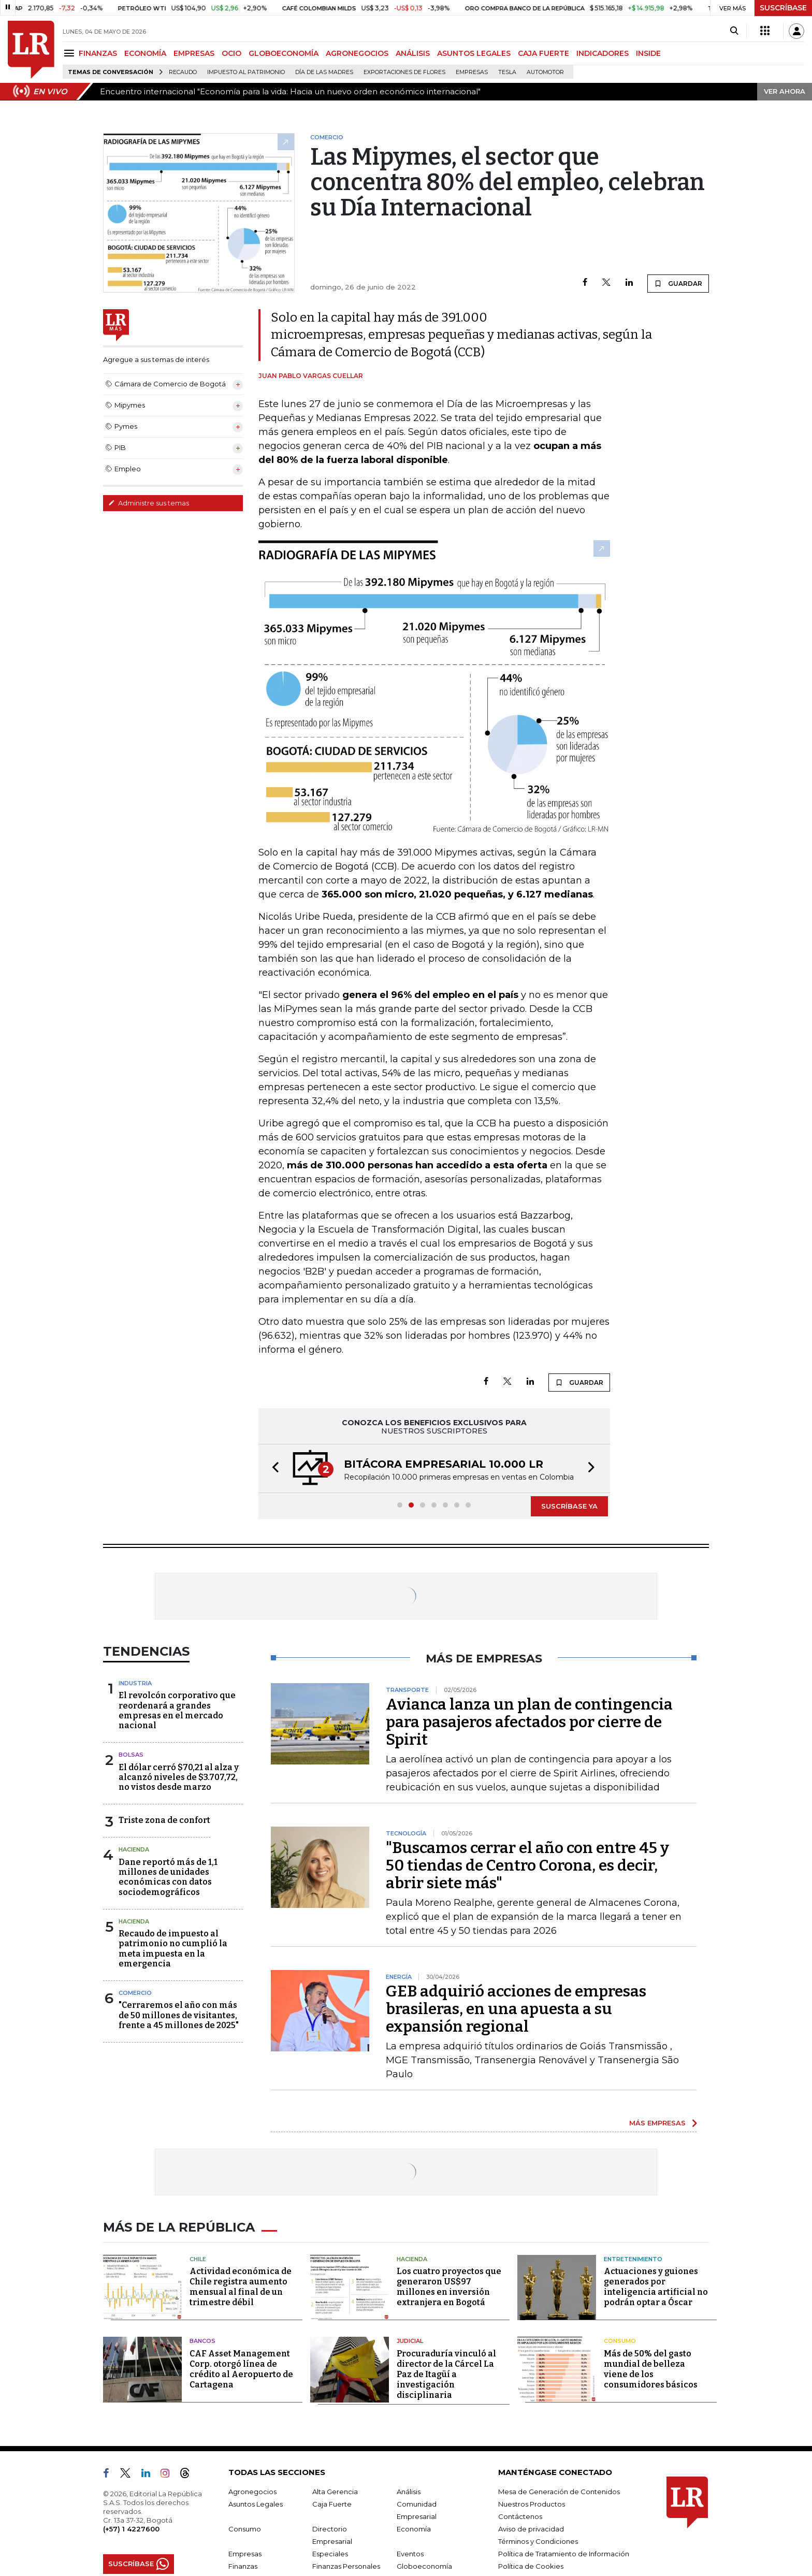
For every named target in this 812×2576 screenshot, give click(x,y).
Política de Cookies (530, 2566)
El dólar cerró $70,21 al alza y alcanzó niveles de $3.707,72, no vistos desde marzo (179, 1777)
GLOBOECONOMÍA (283, 53)
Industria (135, 1683)
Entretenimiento (633, 2259)
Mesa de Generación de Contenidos (559, 2491)
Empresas (472, 72)
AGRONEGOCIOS (357, 53)
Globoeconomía (424, 2566)
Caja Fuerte (332, 2504)
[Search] (734, 31)
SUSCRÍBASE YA (569, 1506)
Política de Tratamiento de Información (563, 2554)
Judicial (410, 2341)
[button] (272, 1468)
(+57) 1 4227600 (131, 2529)
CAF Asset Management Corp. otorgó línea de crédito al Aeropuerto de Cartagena (241, 2369)
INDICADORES (602, 53)
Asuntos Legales (255, 2504)
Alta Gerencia (335, 2491)
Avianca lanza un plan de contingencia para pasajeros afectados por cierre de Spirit (529, 1722)
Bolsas (131, 1754)
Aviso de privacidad (531, 2529)
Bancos (202, 2341)
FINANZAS (98, 53)
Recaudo (183, 72)
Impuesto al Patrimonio (246, 72)
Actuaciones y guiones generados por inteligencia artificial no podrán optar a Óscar (656, 2286)
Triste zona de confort (164, 1820)
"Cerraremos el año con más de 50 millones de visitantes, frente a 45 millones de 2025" (179, 2015)
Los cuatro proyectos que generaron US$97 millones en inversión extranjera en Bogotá (449, 2286)
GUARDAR (678, 283)
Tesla (507, 72)
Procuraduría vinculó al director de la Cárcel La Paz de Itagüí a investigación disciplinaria (446, 2374)
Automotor (545, 72)
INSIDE (648, 53)
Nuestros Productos (531, 2504)
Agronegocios (252, 2491)
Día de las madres (324, 72)
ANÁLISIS (413, 53)
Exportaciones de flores (404, 72)
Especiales (330, 2554)
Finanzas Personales (346, 2566)
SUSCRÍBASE (783, 7)
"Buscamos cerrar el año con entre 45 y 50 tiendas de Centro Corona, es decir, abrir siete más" (527, 1865)
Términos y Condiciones (538, 2541)
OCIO (231, 53)
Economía (414, 2529)
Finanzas (242, 2566)
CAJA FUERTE (543, 53)
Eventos (410, 2554)
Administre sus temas (148, 503)
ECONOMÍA (145, 53)
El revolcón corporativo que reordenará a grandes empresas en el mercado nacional (177, 1710)
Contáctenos (520, 2516)
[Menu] (71, 53)
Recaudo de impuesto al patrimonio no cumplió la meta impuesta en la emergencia (173, 1949)
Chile (198, 2259)
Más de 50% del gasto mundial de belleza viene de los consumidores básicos (651, 2369)
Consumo (620, 2341)
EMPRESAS (193, 53)
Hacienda (134, 1849)
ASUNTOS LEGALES (474, 53)
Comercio (135, 1992)
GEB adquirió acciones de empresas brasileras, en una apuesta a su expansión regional (516, 2009)
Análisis (409, 2491)
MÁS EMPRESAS (657, 2123)
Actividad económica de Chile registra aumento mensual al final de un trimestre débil (241, 2286)
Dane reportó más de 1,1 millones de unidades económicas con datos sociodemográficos (168, 1877)
